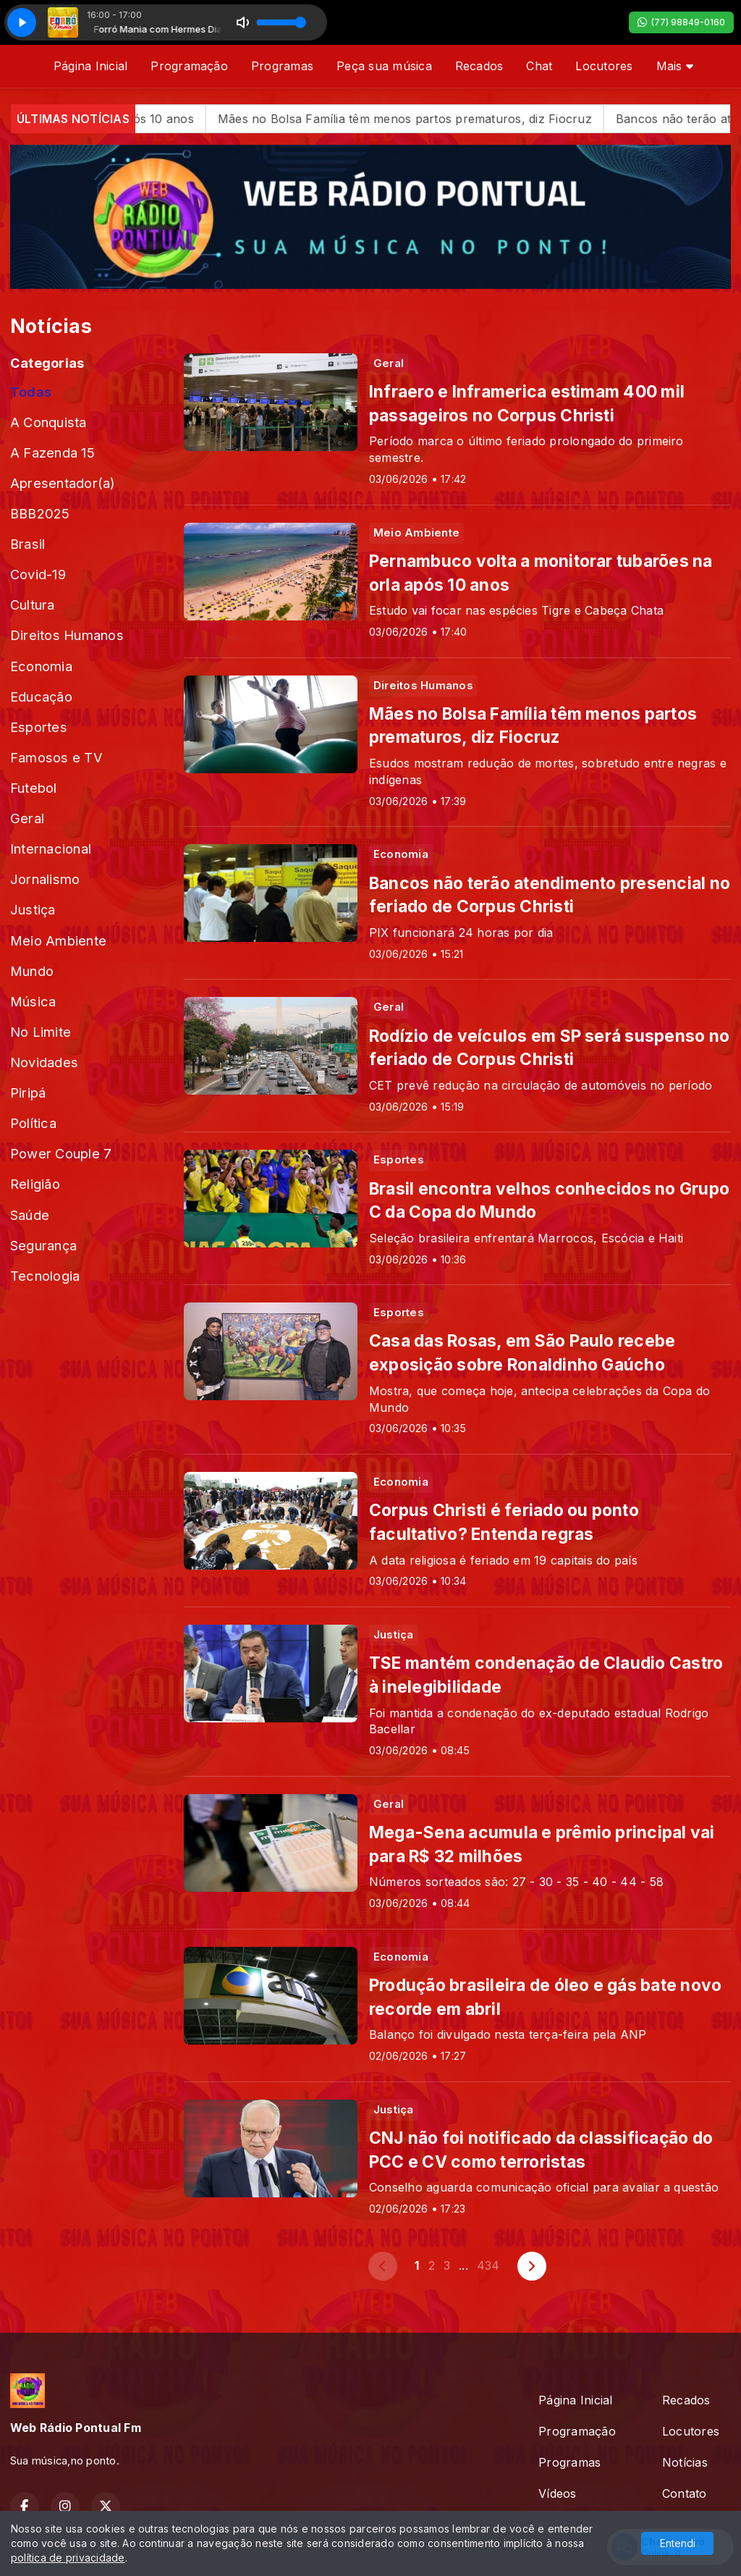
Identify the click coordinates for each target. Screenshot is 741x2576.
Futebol (33, 788)
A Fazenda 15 (52, 452)
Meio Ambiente (58, 940)
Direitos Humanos (67, 635)
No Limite (40, 1032)
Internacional (50, 848)
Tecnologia (45, 1276)
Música (33, 1001)
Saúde (29, 1215)
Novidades (44, 1062)
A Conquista (48, 422)
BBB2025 (40, 513)
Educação (41, 696)
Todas (30, 392)
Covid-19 (38, 574)
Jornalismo (45, 879)
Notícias (685, 2462)
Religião (35, 1184)
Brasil (27, 544)
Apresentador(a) (63, 483)
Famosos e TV (56, 757)
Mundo (32, 971)
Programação (189, 66)
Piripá (28, 1092)
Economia (41, 666)
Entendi (677, 2543)
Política (33, 1123)
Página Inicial (90, 66)
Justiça (33, 909)
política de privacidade (68, 2557)
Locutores (603, 66)
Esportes (38, 727)
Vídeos (557, 2493)
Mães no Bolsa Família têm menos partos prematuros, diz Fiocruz (482, 118)
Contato (684, 2493)
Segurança (43, 1245)
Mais (674, 66)
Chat (539, 66)
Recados (479, 66)
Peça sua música (384, 66)
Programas (282, 66)
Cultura (32, 605)
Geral (27, 818)
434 (488, 2265)
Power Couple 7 (60, 1153)
